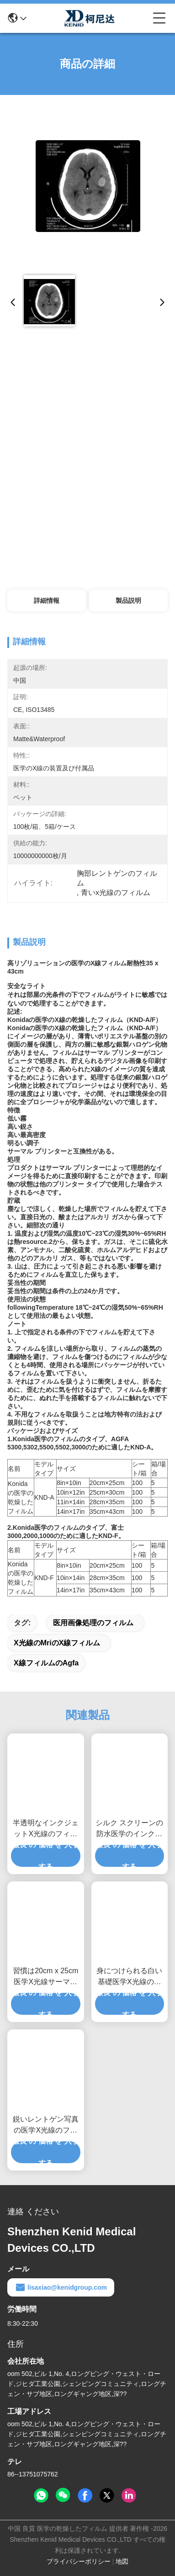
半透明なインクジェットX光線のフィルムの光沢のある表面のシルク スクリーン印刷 (46, 1829)
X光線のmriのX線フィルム (57, 1643)
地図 (122, 2561)
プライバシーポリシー (79, 2561)
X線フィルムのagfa (46, 1663)
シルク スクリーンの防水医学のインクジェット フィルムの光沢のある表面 (129, 1829)
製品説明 (128, 600)
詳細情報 (46, 600)
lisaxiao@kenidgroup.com (61, 2287)
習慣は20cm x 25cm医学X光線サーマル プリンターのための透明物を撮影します (46, 1977)
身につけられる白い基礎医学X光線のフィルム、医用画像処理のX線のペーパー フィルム (129, 1977)
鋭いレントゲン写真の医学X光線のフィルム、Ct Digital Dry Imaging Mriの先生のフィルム (46, 2125)
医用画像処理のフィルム (93, 1623)
